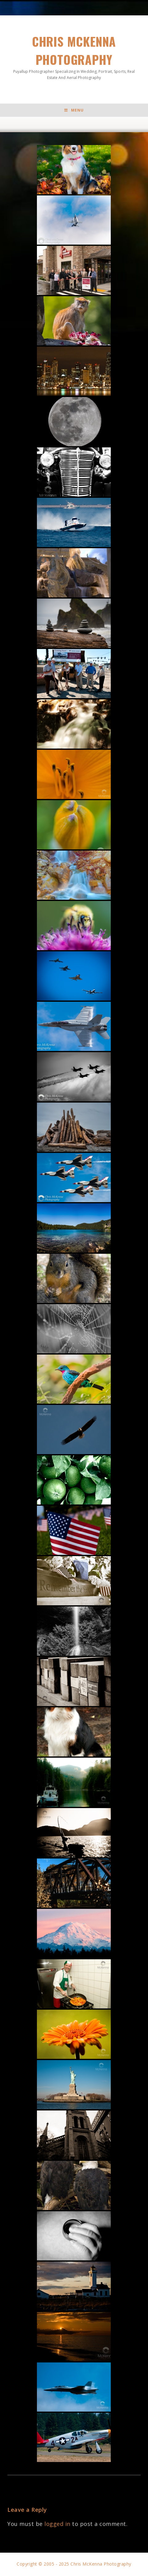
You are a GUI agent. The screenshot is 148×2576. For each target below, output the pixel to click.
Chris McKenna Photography (74, 56)
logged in (57, 2524)
